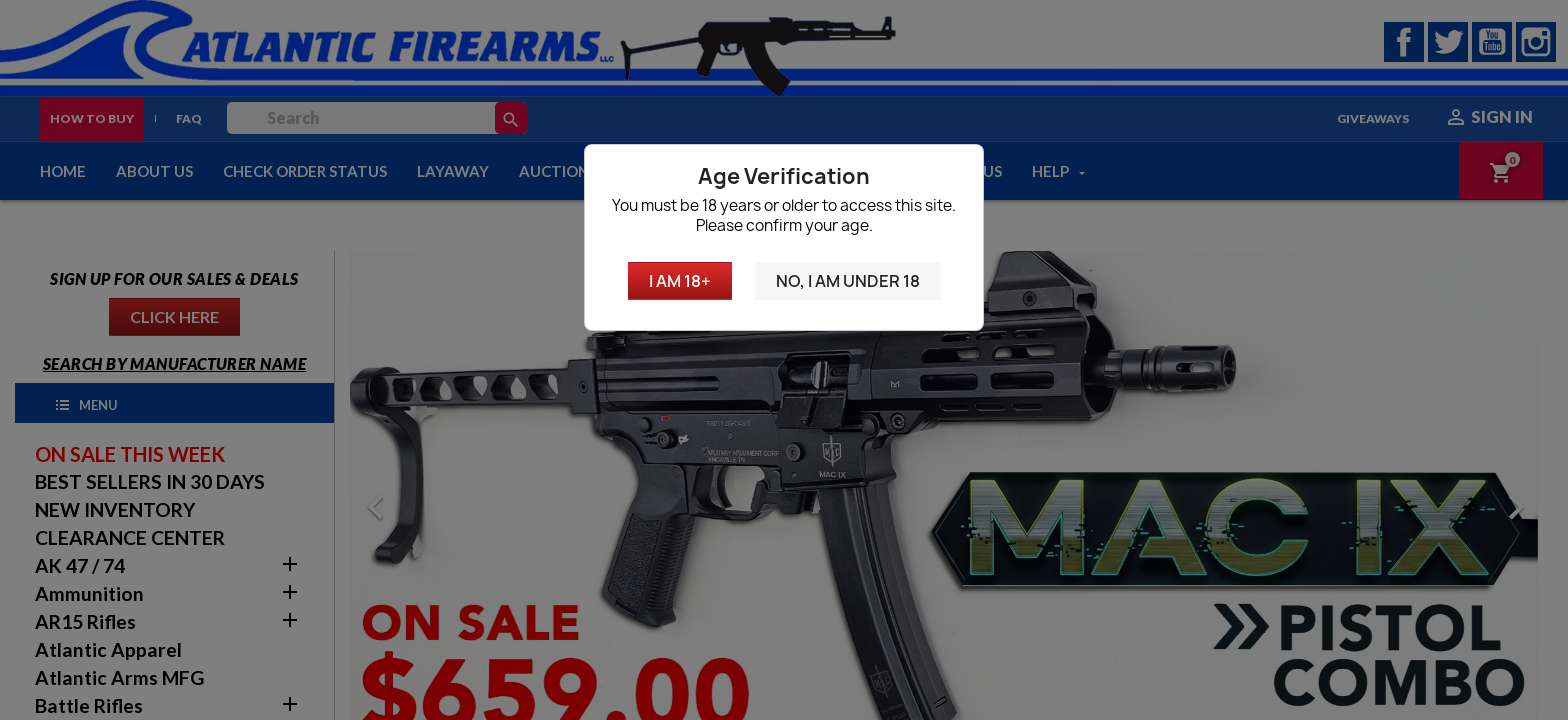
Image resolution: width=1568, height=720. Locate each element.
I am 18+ (680, 281)
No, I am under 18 (848, 281)
